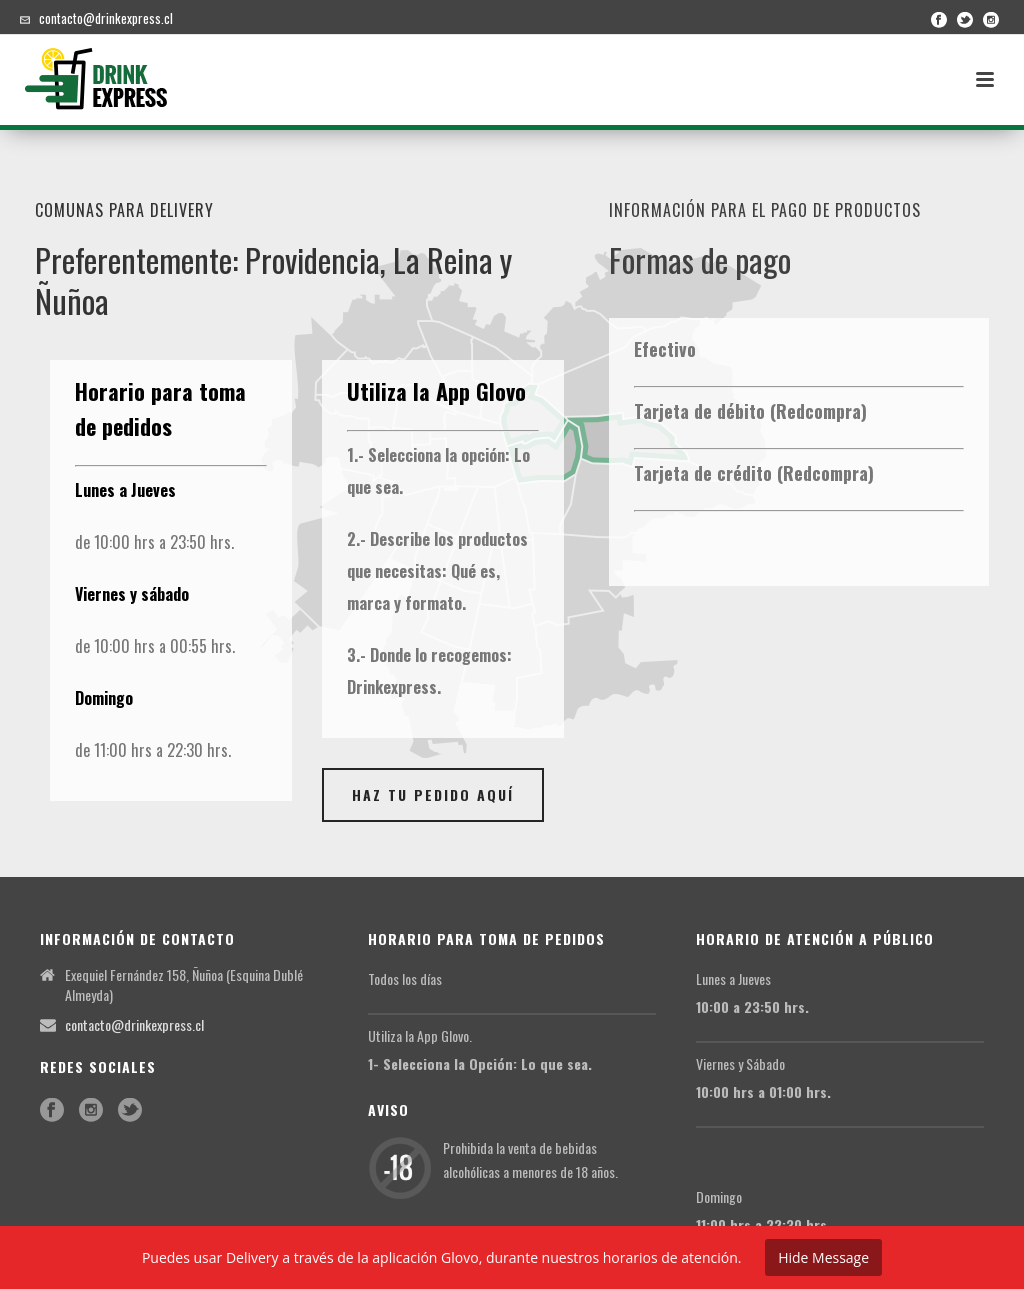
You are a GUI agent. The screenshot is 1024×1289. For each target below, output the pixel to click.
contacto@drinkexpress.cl (106, 18)
